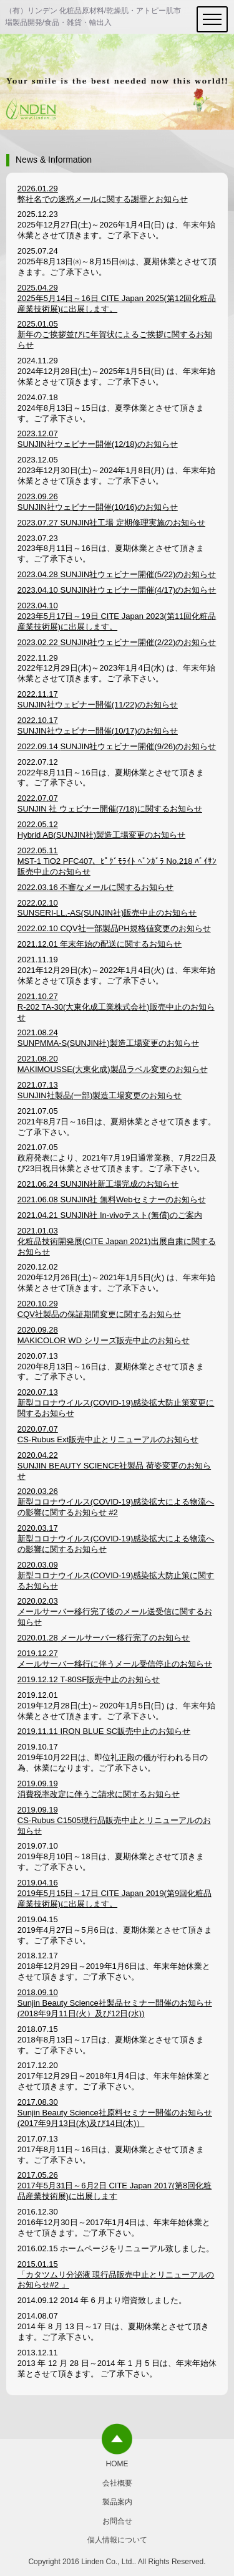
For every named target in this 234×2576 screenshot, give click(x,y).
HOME (117, 2463)
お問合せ (117, 2521)
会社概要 (117, 2483)
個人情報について (117, 2539)
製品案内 (117, 2501)
